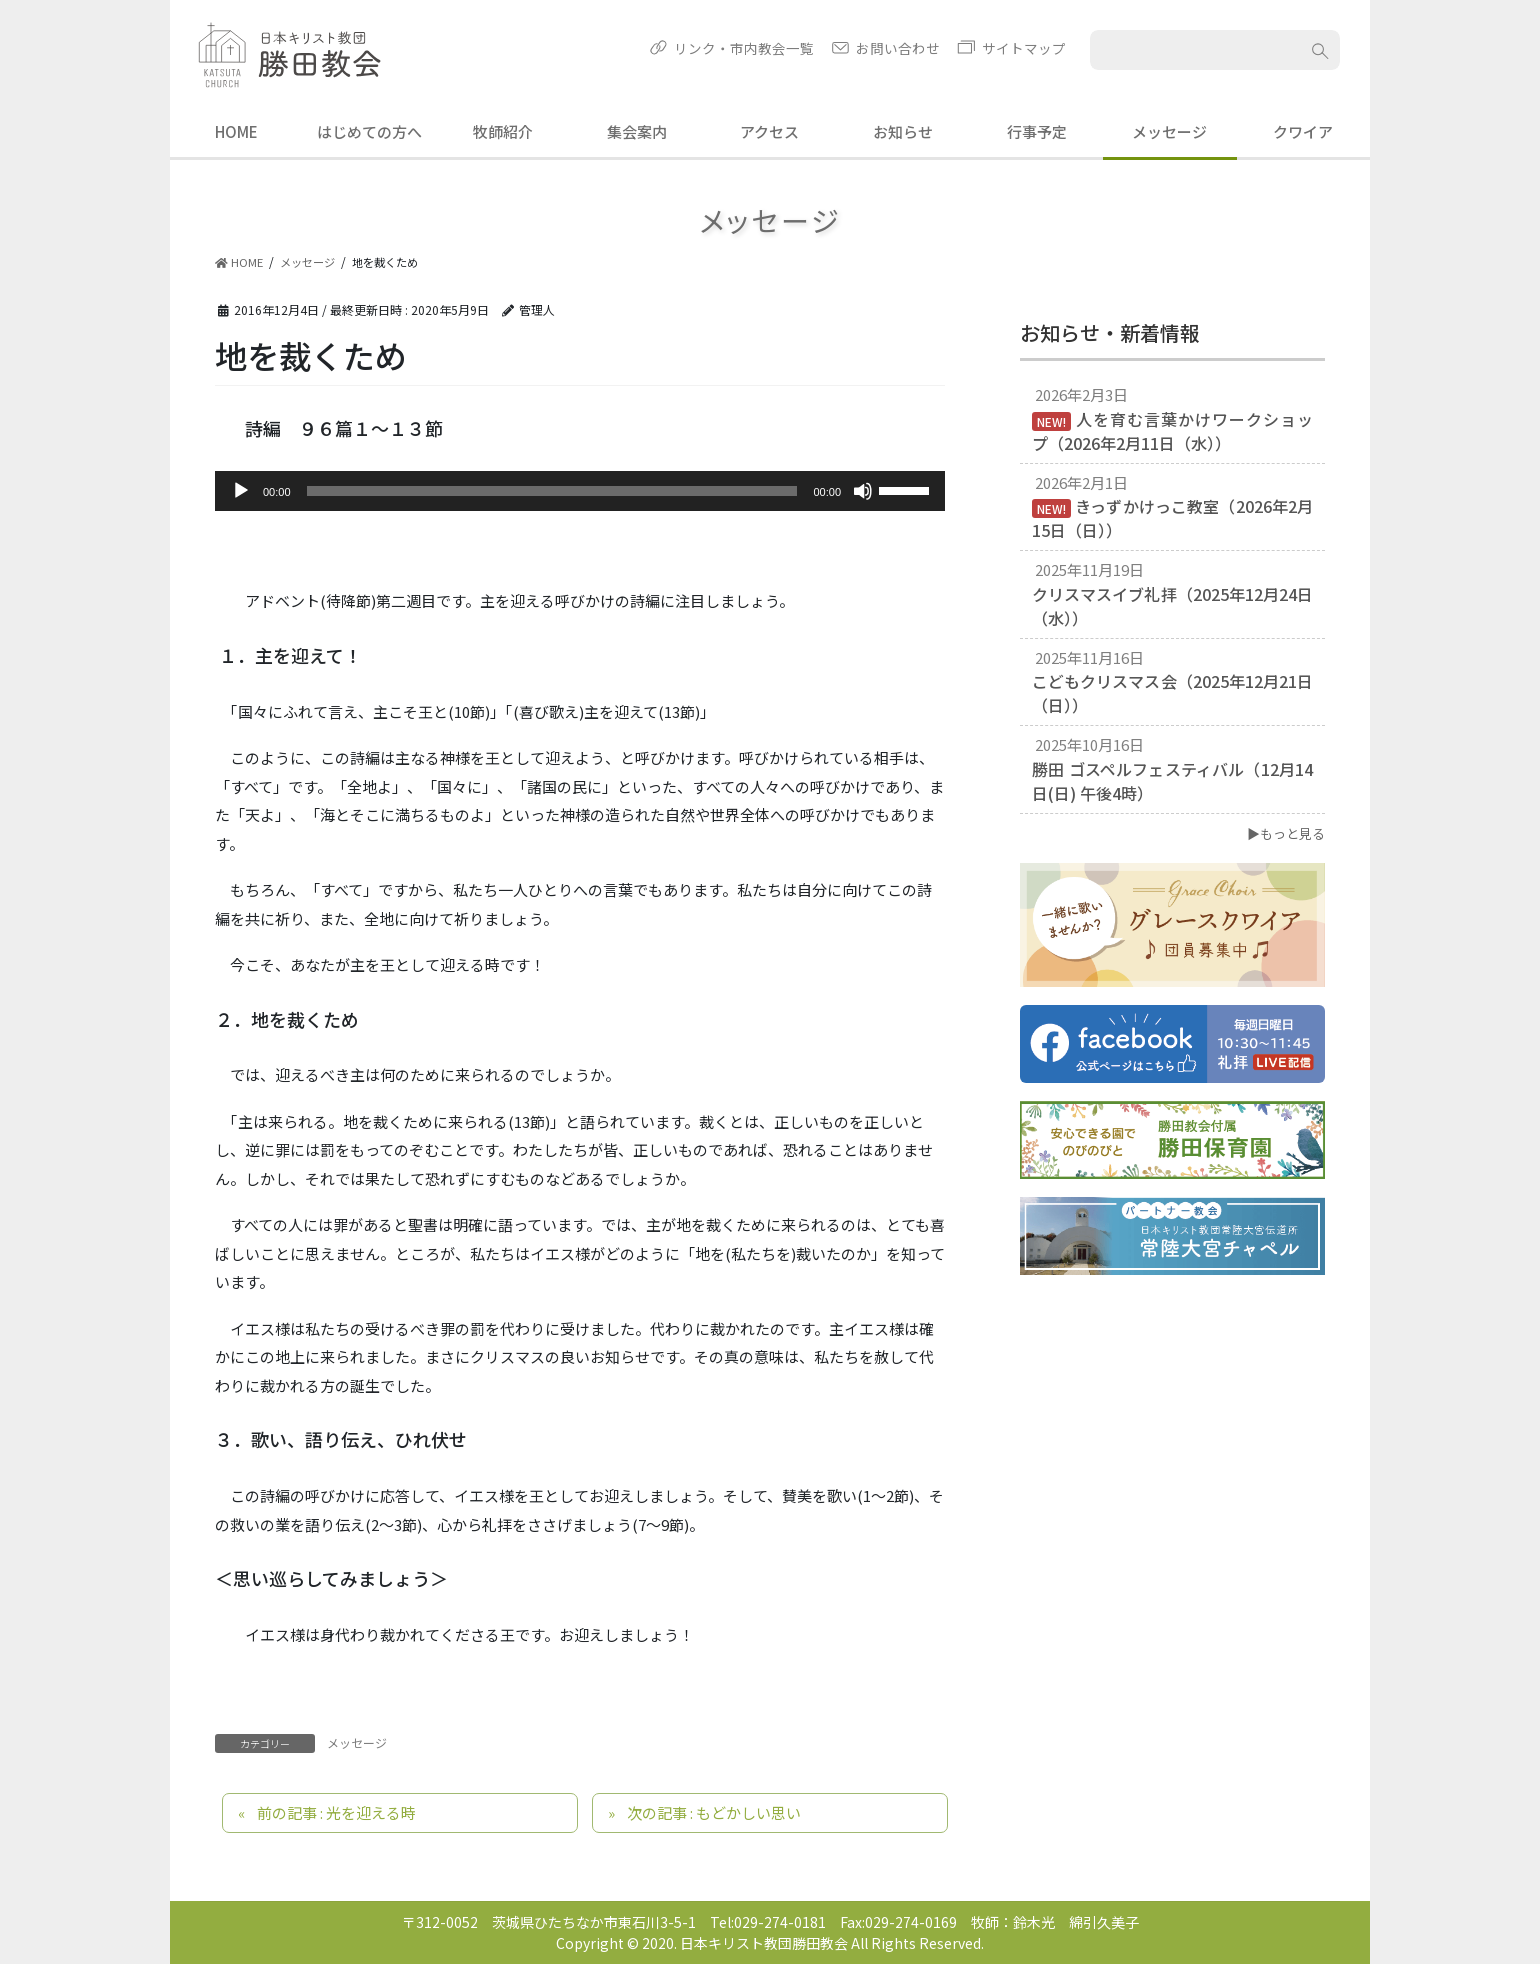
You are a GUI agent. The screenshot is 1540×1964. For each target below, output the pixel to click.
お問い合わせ (898, 48)
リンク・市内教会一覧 (744, 48)
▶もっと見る (1286, 833)
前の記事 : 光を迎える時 (336, 1812)
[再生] (241, 491)
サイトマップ (1024, 48)
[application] (580, 491)
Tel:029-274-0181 (768, 1922)
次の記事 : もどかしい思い (714, 1812)
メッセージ (357, 1742)
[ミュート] (863, 491)
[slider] (552, 491)
